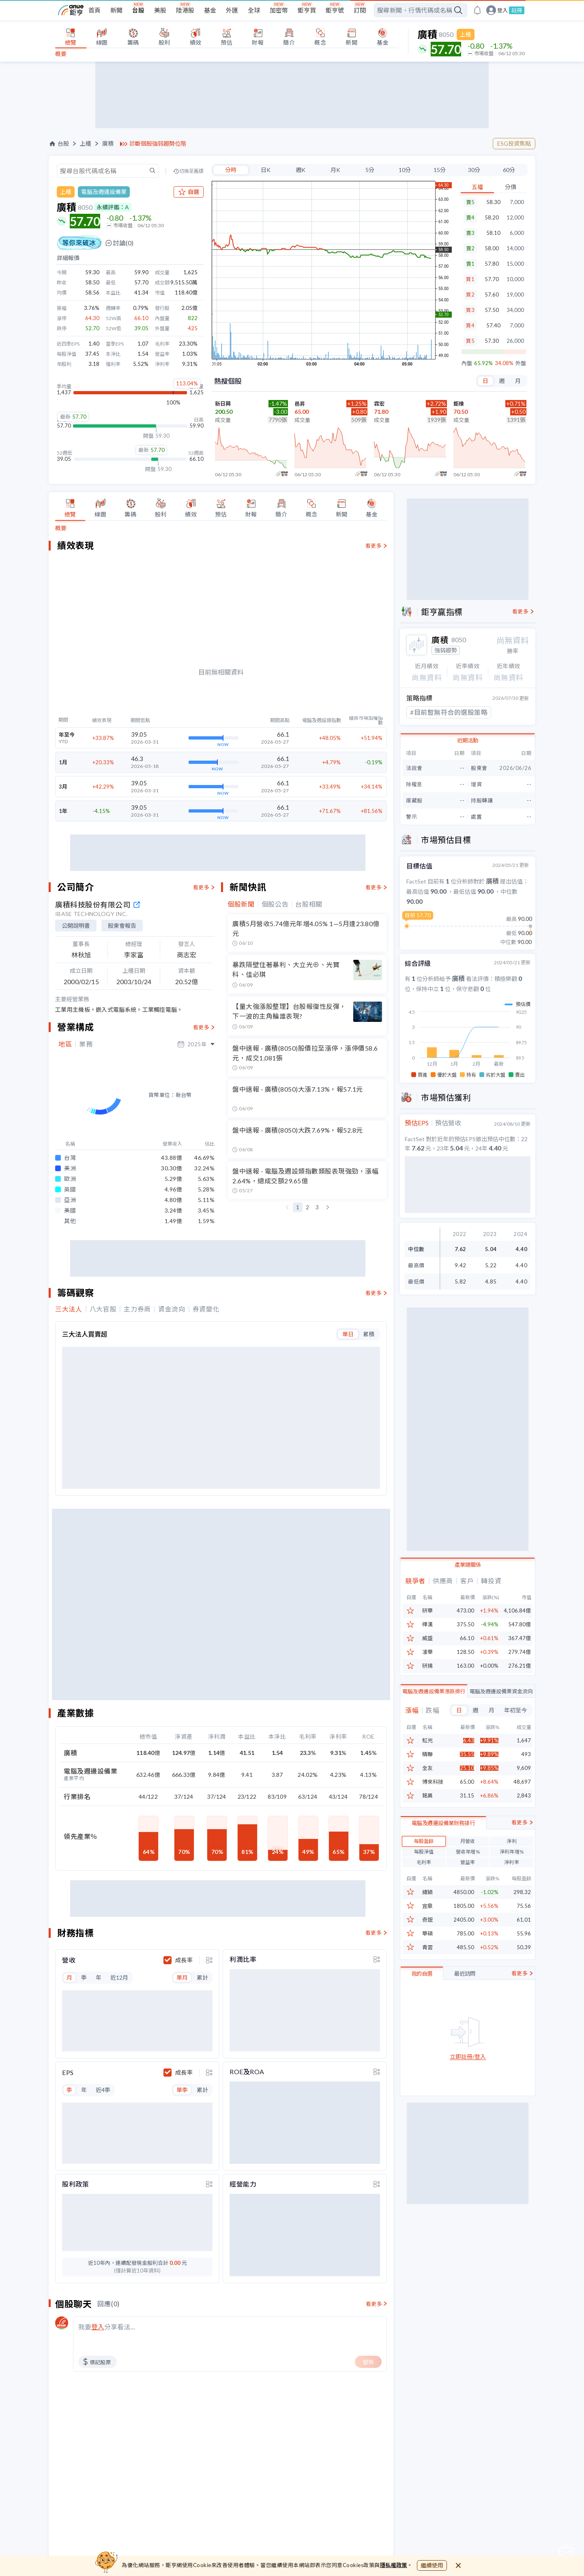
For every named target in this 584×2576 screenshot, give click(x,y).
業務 (85, 1160)
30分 (474, 169)
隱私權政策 (394, 2565)
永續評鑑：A (113, 207)
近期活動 (467, 740)
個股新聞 (241, 1020)
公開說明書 (76, 1042)
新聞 (116, 10)
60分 (509, 169)
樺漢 (427, 1637)
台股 (138, 10)
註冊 (516, 10)
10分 (405, 169)
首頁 (94, 10)
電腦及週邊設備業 (104, 191)
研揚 (427, 1678)
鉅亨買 (307, 10)
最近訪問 (464, 2025)
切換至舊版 (191, 171)
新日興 (223, 403)
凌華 (427, 1664)
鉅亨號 (335, 10)
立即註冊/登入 (468, 2109)
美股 (160, 10)
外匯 (232, 10)
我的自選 (421, 2025)
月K (335, 169)
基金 (210, 10)
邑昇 (299, 403)
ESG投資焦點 (514, 143)
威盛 (427, 1651)
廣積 (108, 143)
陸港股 (185, 10)
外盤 (520, 363)
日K (266, 169)
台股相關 (308, 1020)
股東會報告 (122, 1042)
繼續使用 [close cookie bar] (432, 2565)
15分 (440, 169)
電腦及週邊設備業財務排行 (443, 1874)
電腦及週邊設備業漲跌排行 (434, 1703)
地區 (65, 1160)
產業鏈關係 (468, 1577)
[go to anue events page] (477, 10)
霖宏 (379, 403)
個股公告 (275, 1020)
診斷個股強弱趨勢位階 (157, 143)
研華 (427, 1623)
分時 (230, 169)
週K (300, 169)
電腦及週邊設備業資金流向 (501, 1703)
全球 (254, 10)
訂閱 (360, 10)
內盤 (467, 363)
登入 (502, 10)
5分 (369, 169)
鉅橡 (458, 403)
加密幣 (279, 10)
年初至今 (515, 1722)
